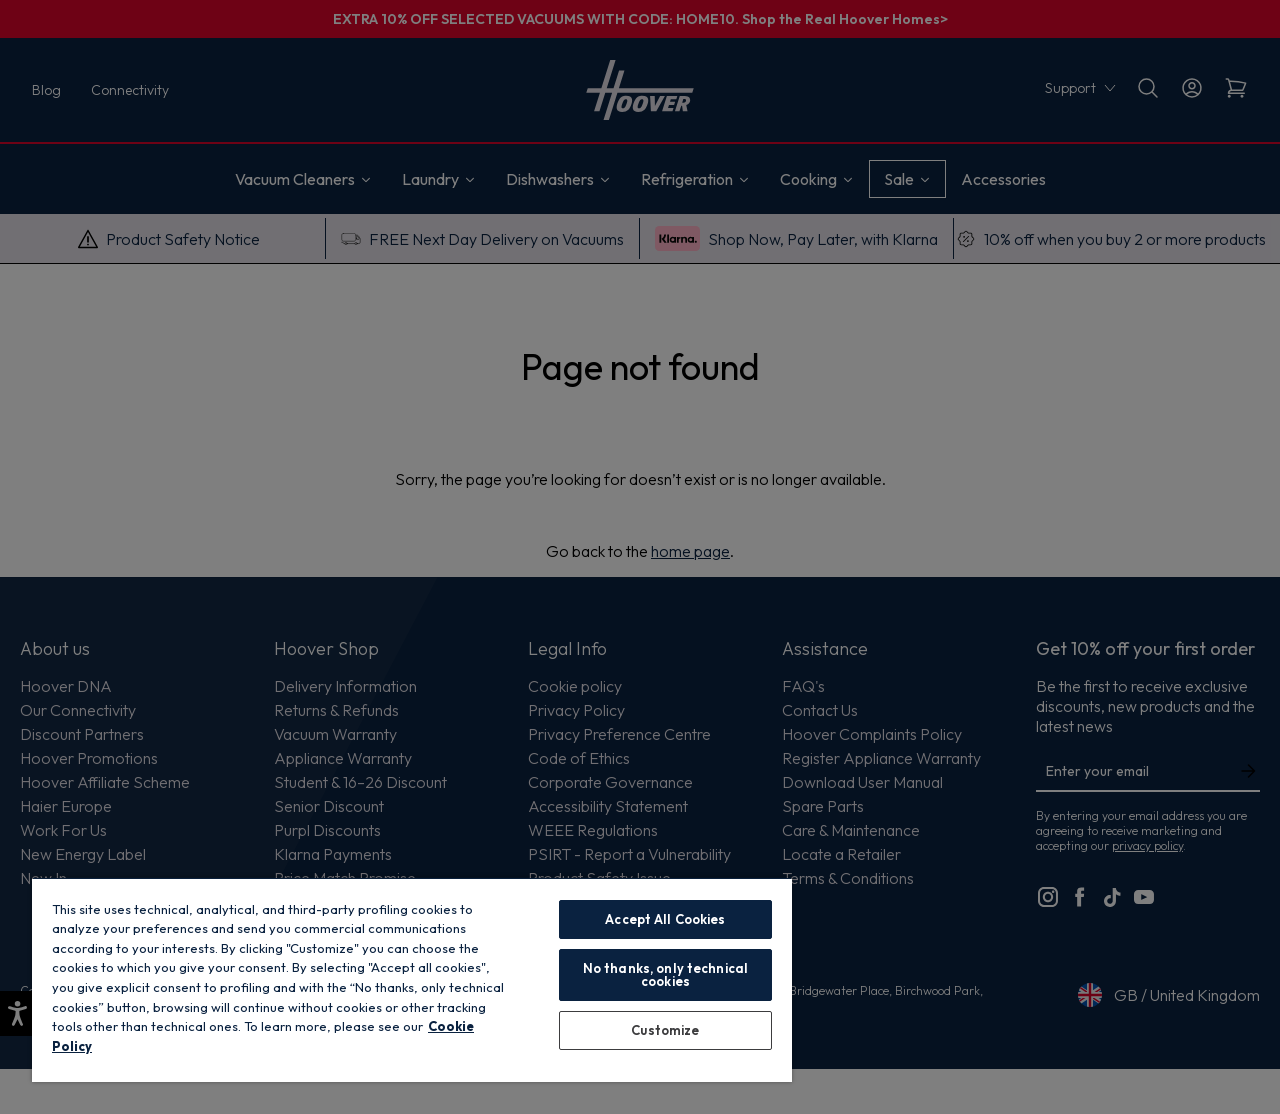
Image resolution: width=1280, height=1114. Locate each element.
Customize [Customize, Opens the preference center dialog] (665, 1030)
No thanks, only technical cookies (665, 974)
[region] (412, 979)
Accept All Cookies (665, 919)
